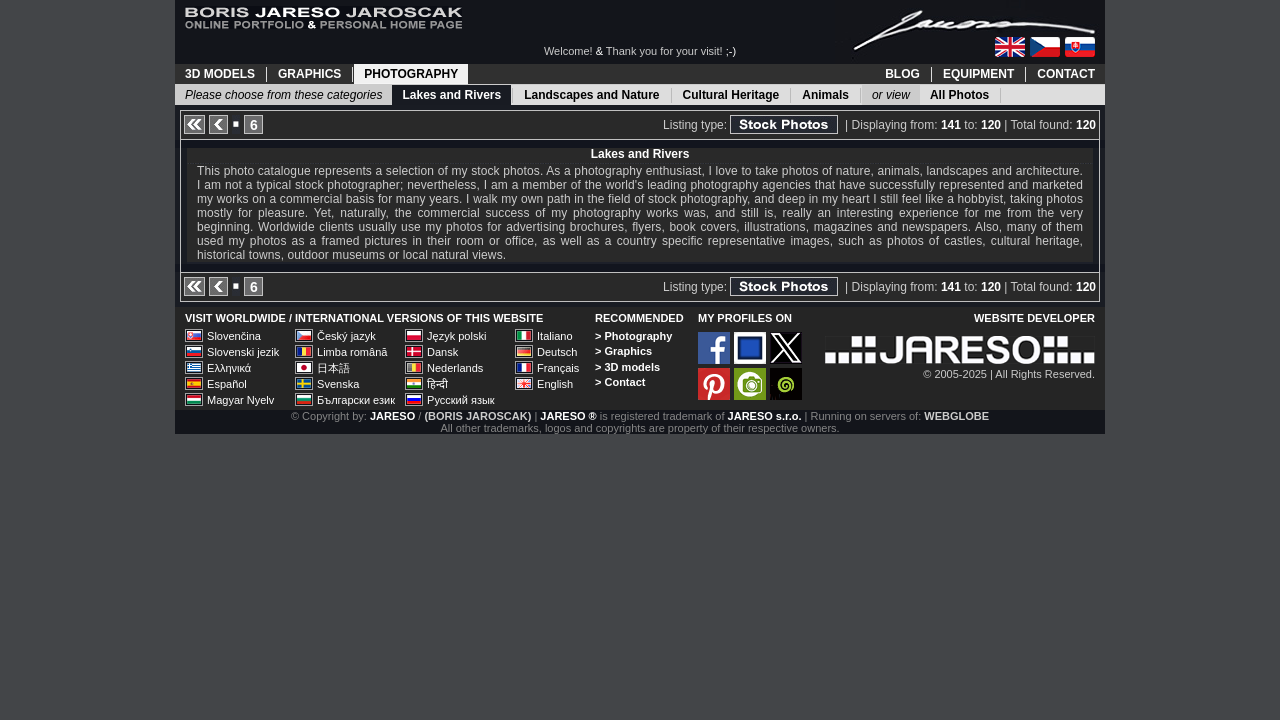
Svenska (338, 384)
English (555, 384)
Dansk (442, 352)
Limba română (352, 352)
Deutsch (557, 352)
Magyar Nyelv (240, 400)
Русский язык (461, 400)
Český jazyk (346, 336)
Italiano (554, 336)
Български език (356, 400)
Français (558, 368)
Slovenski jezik (243, 352)
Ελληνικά (229, 368)
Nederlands (455, 368)
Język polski (456, 336)
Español (227, 384)
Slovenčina (234, 336)
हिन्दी (437, 384)
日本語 (333, 368)
